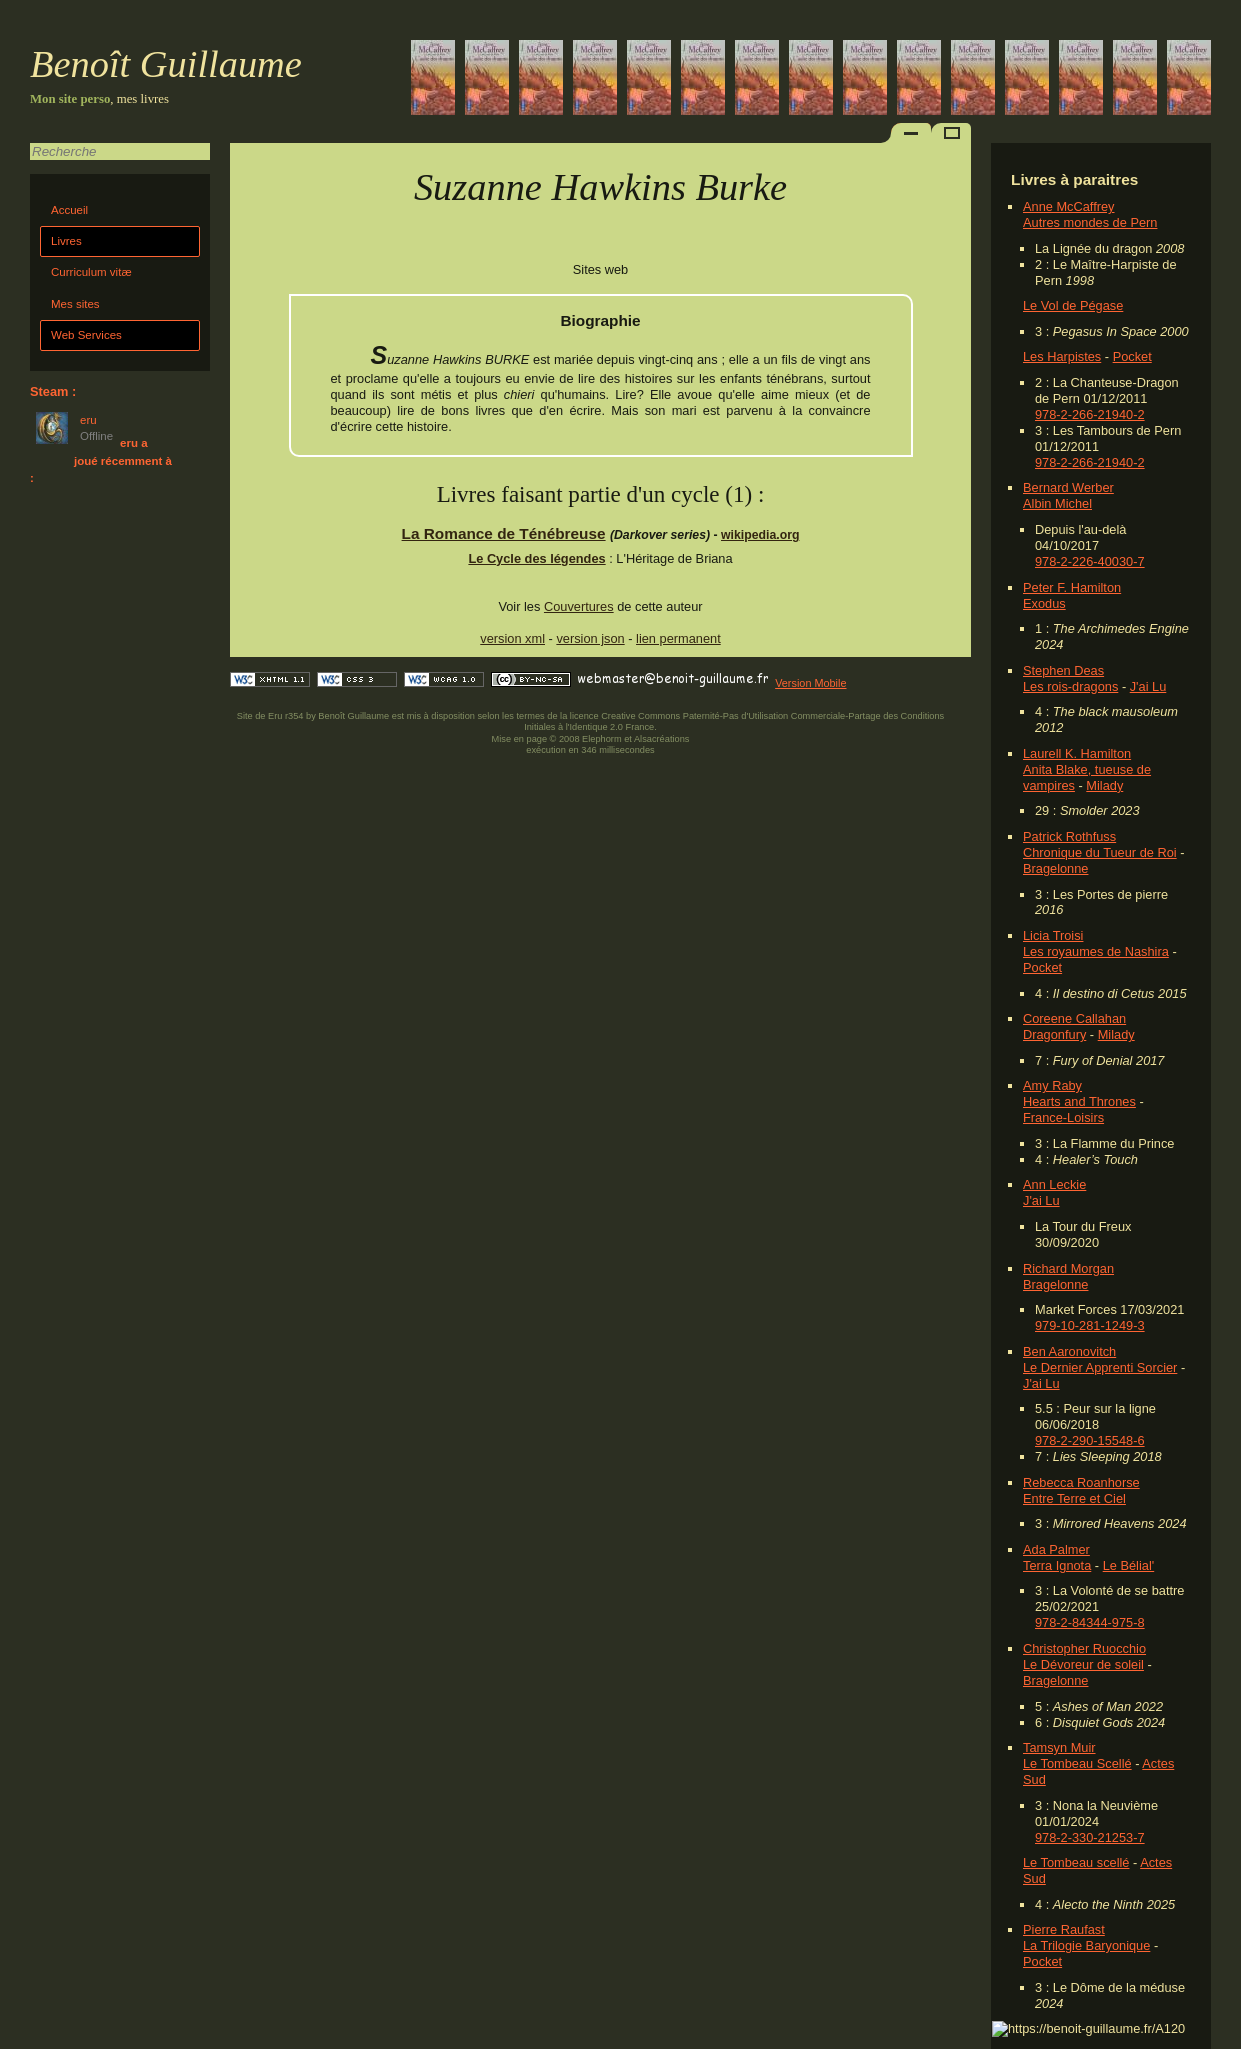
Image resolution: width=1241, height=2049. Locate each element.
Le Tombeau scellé (1076, 1862)
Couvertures (579, 606)
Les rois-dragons (1070, 686)
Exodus (1044, 603)
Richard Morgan (1068, 1268)
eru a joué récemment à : (101, 460)
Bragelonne (1055, 868)
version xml (512, 638)
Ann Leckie (1054, 1184)
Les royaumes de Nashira (1096, 951)
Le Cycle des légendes (536, 558)
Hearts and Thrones (1079, 1101)
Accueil (69, 210)
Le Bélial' (1129, 1565)
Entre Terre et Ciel (1074, 1498)
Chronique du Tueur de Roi (1100, 852)
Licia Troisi (1053, 935)
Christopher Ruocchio (1084, 1648)
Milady (1104, 785)
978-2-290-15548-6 (1090, 1440)
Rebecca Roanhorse (1081, 1482)
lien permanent (678, 638)
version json (590, 638)
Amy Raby (1052, 1085)
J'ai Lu (1148, 686)
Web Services (86, 335)
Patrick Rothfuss (1069, 836)
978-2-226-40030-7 (1090, 561)
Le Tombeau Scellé (1077, 1763)
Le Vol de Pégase (1073, 305)
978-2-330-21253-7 (1090, 1837)
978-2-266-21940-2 (1090, 414)
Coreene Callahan (1074, 1018)
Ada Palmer (1056, 1549)
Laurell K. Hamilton (1077, 753)
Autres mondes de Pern (1090, 222)
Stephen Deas (1063, 670)
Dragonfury (1054, 1034)
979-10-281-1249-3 (1090, 1325)
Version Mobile (810, 683)
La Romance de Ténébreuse (504, 533)
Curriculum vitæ (91, 272)
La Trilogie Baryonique (1086, 1945)
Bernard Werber (1068, 487)
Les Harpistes (1062, 356)
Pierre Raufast (1064, 1929)
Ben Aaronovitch (1069, 1351)
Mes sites (75, 304)
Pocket (1132, 356)
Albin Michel (1057, 503)
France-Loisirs (1063, 1117)
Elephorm (602, 739)
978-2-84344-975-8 (1090, 1622)
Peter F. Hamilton (1072, 587)
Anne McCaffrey (1069, 206)
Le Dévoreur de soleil (1083, 1664)
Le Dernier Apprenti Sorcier (1100, 1367)
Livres (66, 241)
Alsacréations (661, 739)
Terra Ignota (1057, 1565)
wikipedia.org (760, 535)
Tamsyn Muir (1059, 1747)
